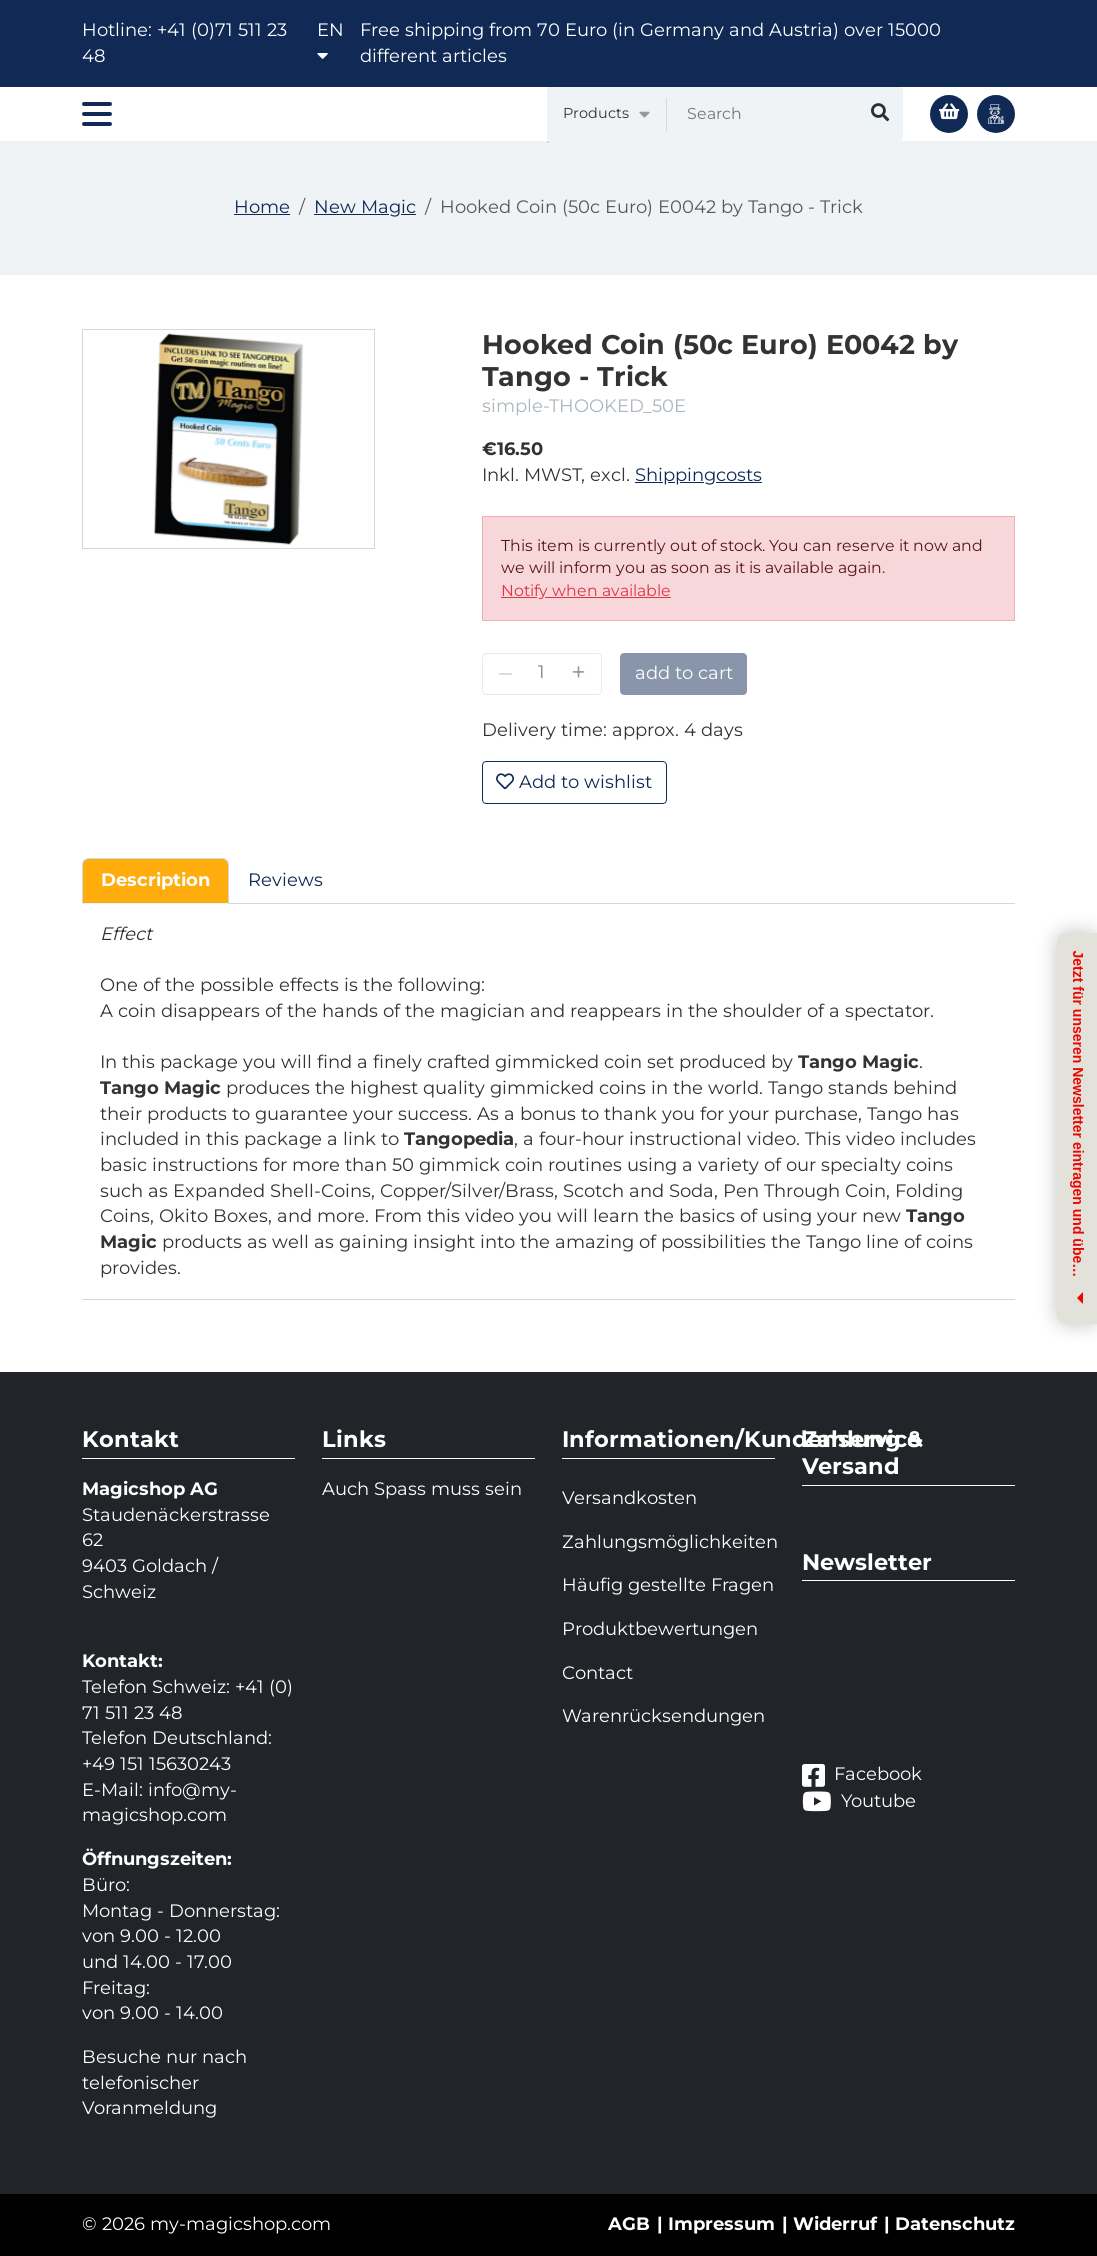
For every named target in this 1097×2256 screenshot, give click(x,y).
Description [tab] (155, 880)
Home (262, 207)
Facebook (862, 1775)
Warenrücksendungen (663, 1716)
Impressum (721, 2224)
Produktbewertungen (660, 1629)
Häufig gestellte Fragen (668, 1585)
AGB (629, 2224)
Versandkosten (629, 1498)
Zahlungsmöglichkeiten (668, 1542)
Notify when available (586, 590)
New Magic (365, 207)
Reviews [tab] (285, 880)
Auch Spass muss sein (422, 1489)
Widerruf (835, 2224)
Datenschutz (955, 2224)
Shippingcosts (698, 475)
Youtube (859, 1801)
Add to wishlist (574, 782)
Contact (597, 1673)
